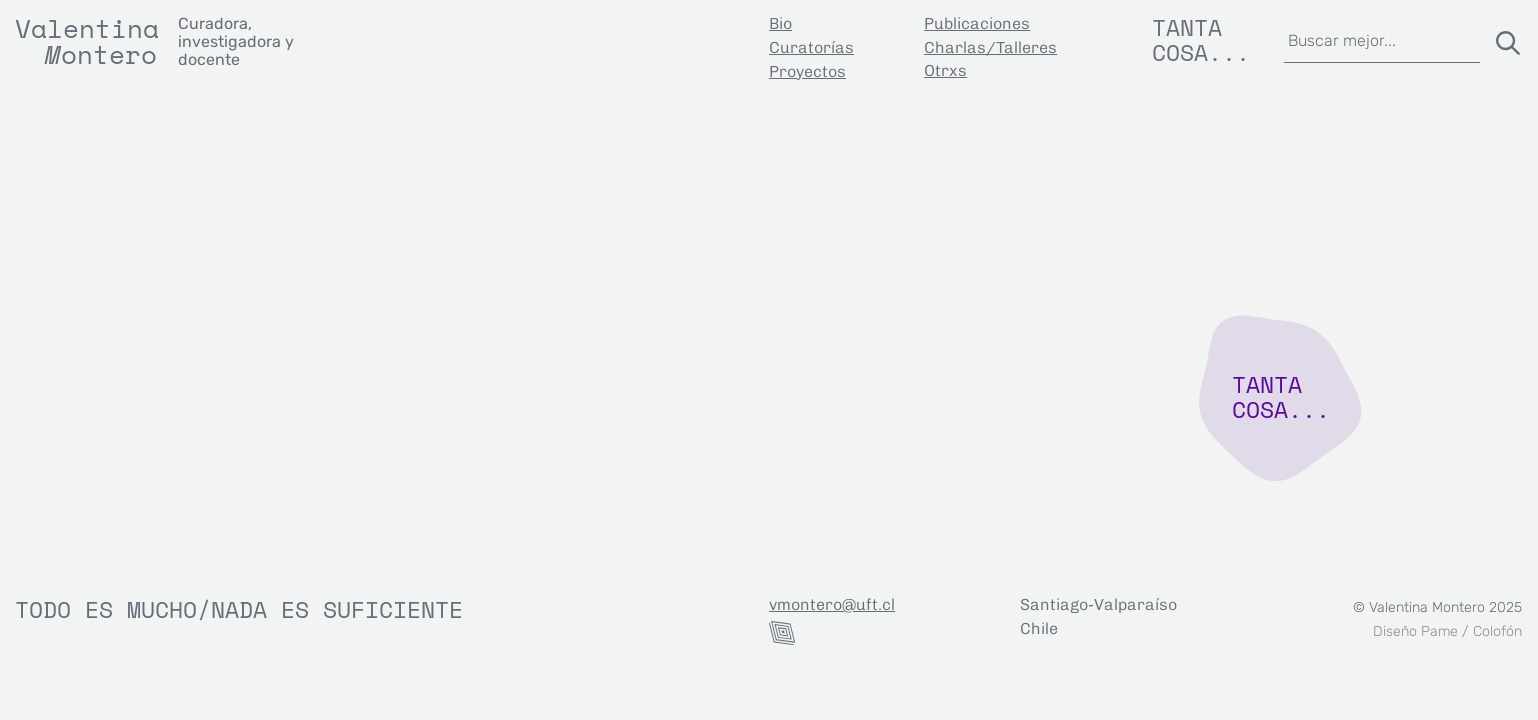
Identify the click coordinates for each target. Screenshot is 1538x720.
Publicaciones (977, 23)
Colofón (1497, 631)
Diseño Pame (1415, 631)
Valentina (87, 28)
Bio (780, 23)
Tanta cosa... (1201, 39)
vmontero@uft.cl (832, 604)
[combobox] (1381, 39)
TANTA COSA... (1281, 396)
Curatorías (811, 47)
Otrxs (945, 70)
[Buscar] (1504, 39)
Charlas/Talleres (990, 47)
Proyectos (807, 71)
